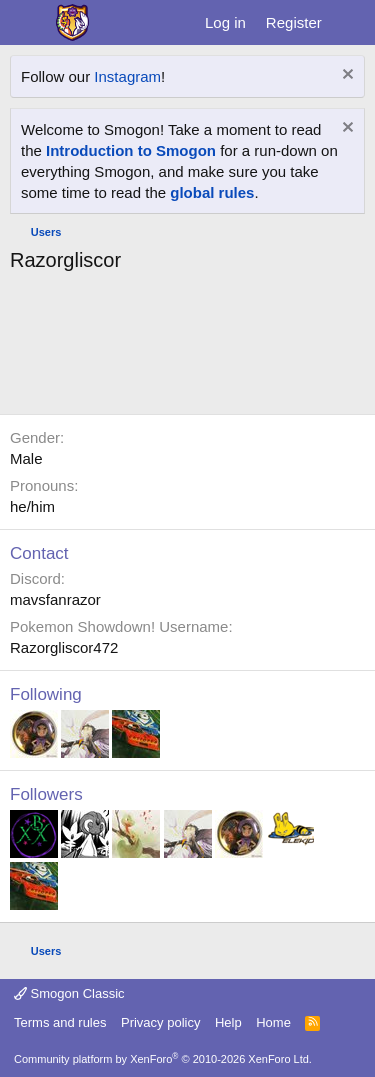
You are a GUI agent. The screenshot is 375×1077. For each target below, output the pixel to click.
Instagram (127, 76)
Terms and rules (60, 1022)
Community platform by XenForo (163, 1059)
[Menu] (27, 23)
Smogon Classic (69, 993)
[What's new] (351, 22)
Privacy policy (160, 1022)
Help (228, 1022)
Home (273, 1022)
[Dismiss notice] (345, 76)
